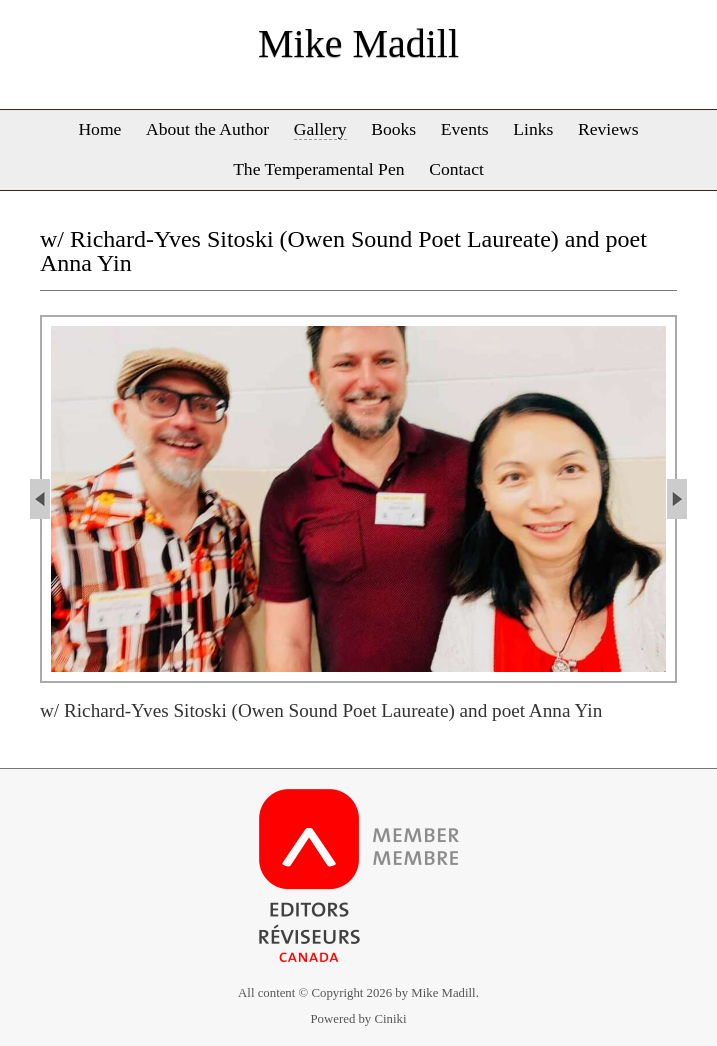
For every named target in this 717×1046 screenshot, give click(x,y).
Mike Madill (358, 43)
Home (99, 129)
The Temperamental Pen (318, 169)
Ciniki (390, 1019)
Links (533, 129)
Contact (456, 169)
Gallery (320, 129)
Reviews (608, 129)
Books (393, 129)
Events (465, 129)
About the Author (207, 129)
